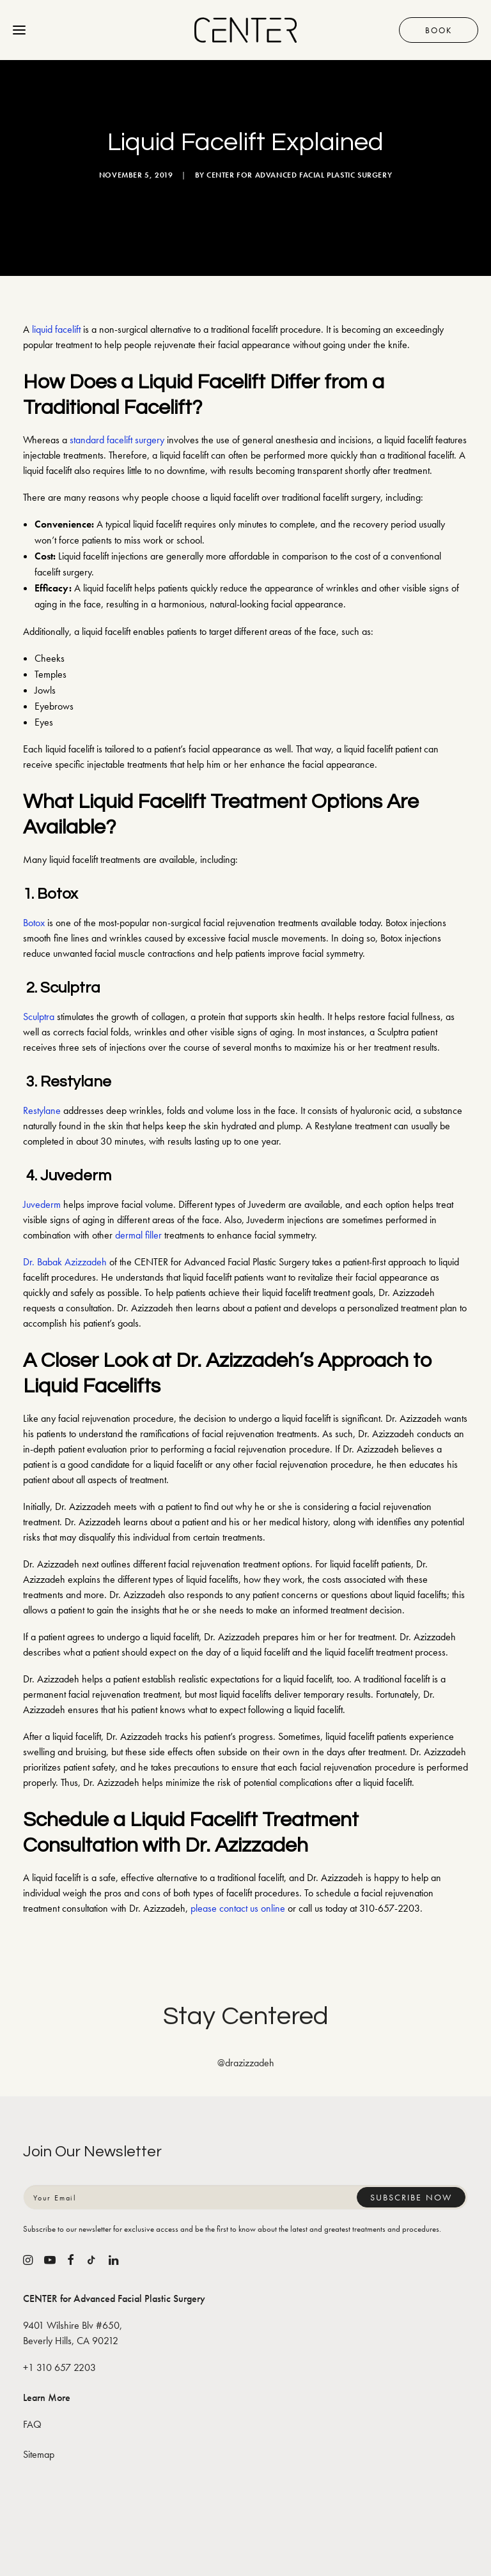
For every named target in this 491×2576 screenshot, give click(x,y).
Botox (34, 922)
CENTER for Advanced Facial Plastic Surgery (299, 175)
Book (438, 30)
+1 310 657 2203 (59, 2367)
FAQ (32, 2424)
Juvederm (42, 1204)
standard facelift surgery (117, 439)
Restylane (42, 1110)
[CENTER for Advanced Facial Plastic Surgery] (245, 30)
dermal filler (138, 1235)
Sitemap (38, 2454)
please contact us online (238, 1908)
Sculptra (38, 1016)
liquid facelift (56, 329)
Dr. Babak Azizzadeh (65, 1262)
